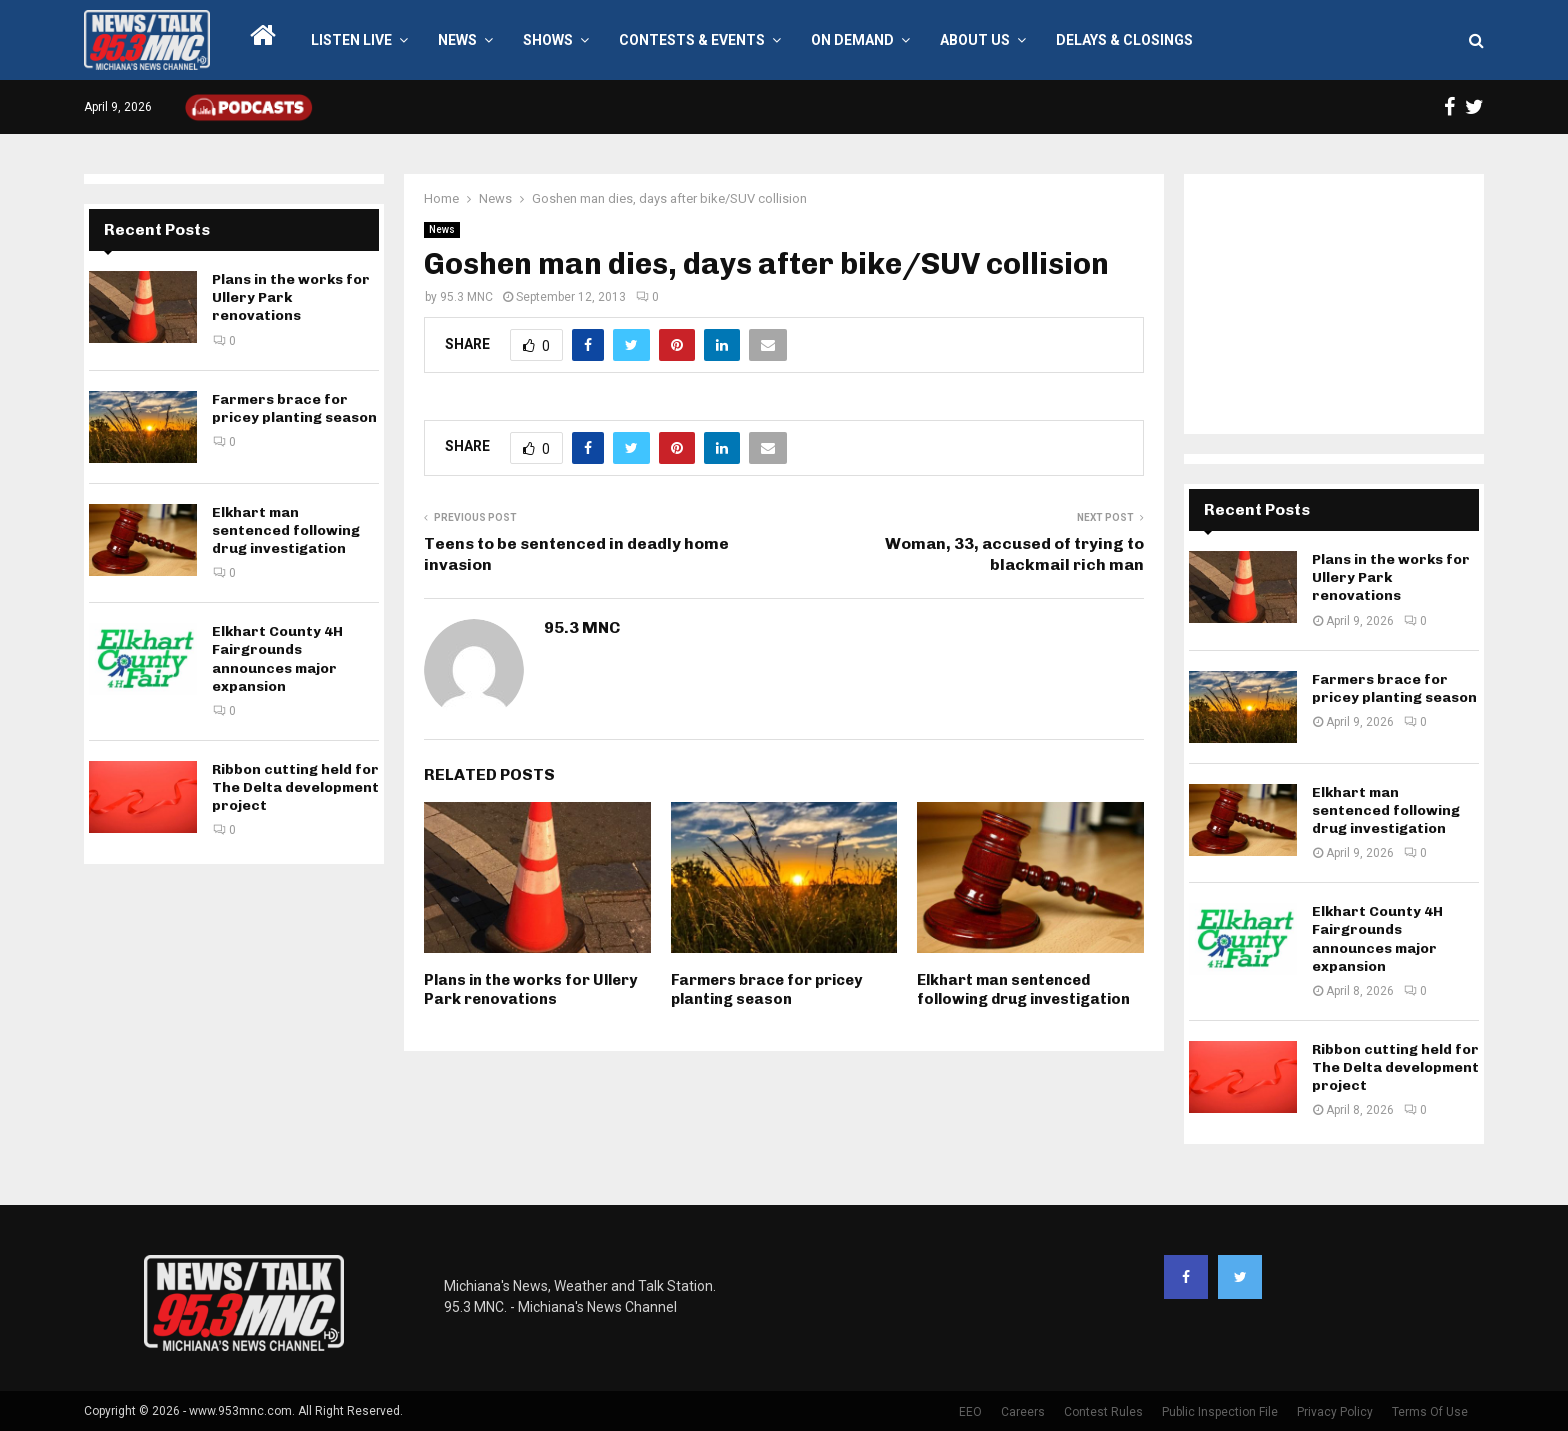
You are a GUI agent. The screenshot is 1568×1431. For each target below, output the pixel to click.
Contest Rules (1103, 1412)
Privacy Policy (1335, 1412)
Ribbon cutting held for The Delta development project (295, 787)
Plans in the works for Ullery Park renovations (530, 990)
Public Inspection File (1220, 1412)
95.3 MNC (466, 297)
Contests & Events (692, 40)
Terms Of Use (1430, 1412)
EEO (970, 1412)
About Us (975, 40)
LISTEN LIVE (351, 40)
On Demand (852, 40)
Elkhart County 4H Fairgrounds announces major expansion (277, 659)
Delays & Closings (1124, 40)
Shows (548, 40)
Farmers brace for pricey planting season (766, 990)
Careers (1023, 1412)
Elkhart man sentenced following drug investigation (1023, 990)
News (457, 40)
